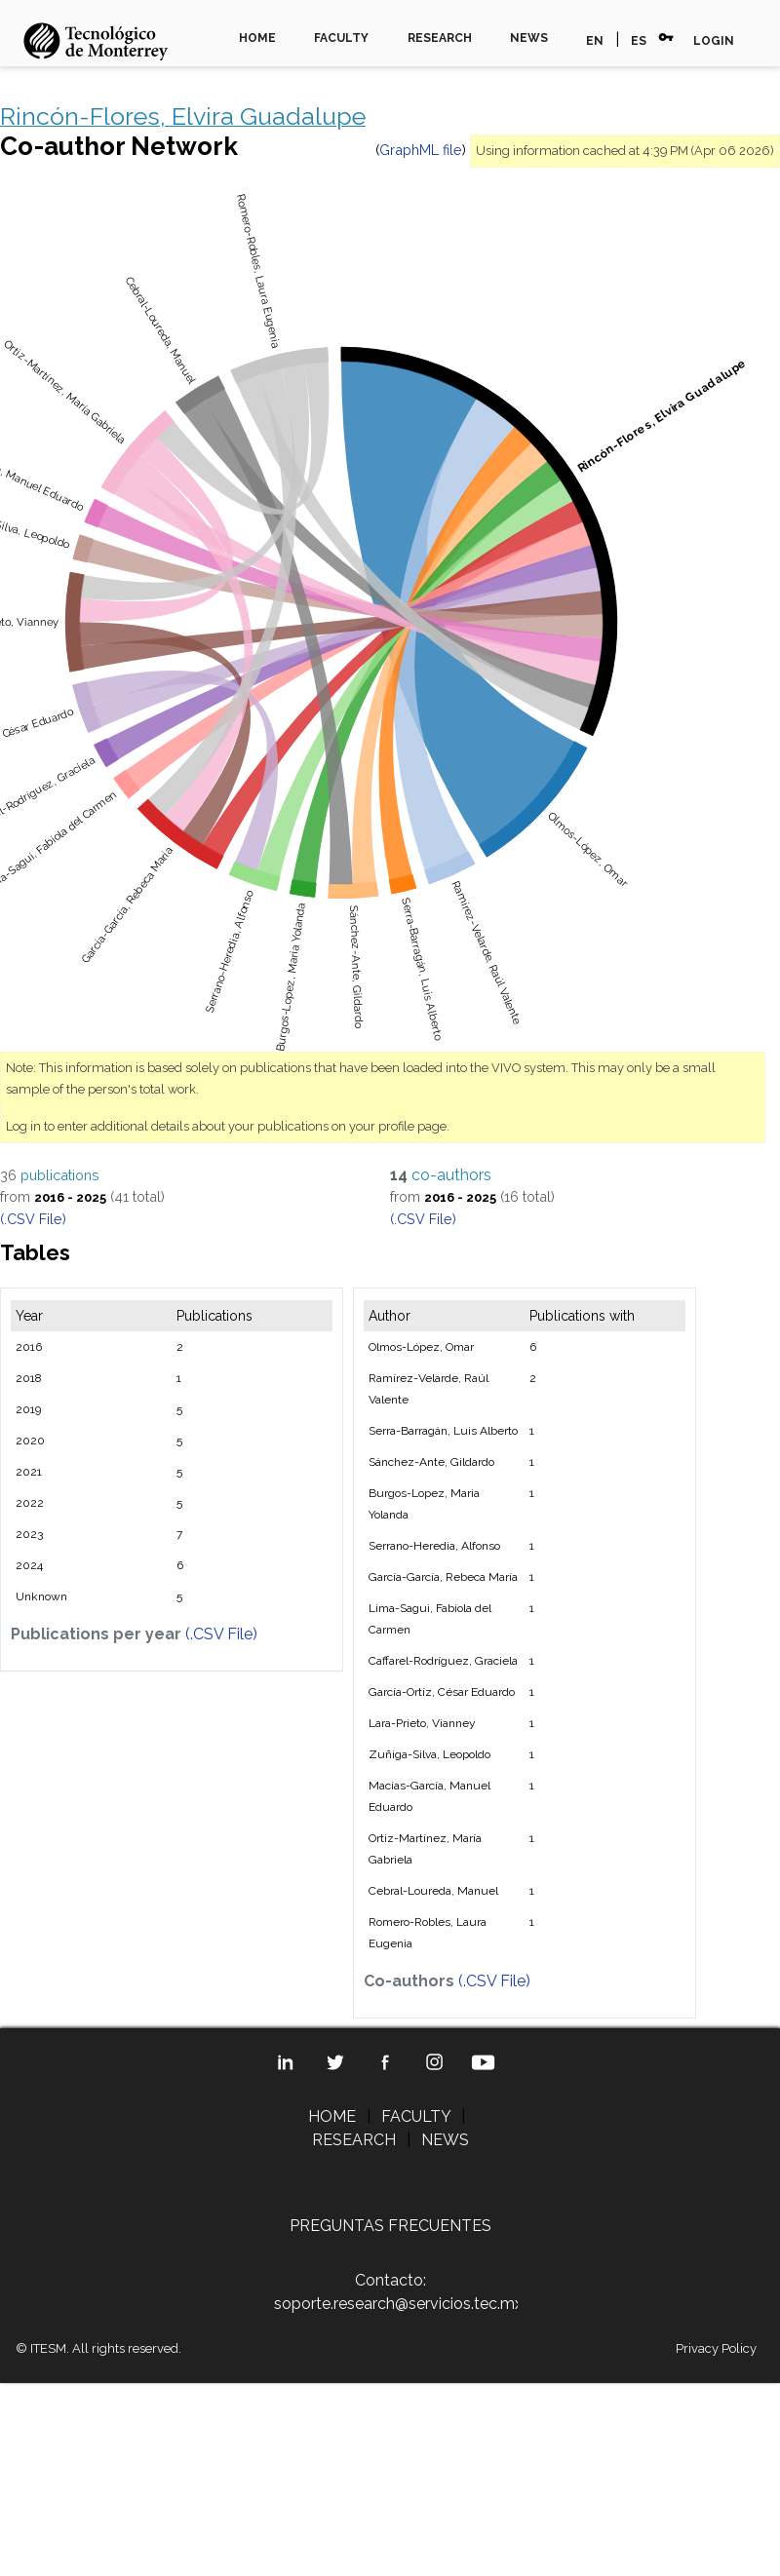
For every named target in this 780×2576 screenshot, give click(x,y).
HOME (257, 38)
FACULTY (341, 38)
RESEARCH (440, 38)
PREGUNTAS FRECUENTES (390, 2225)
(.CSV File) (33, 1219)
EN (595, 41)
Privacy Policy (716, 2348)
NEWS (529, 38)
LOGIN (713, 41)
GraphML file (420, 149)
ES (638, 41)
